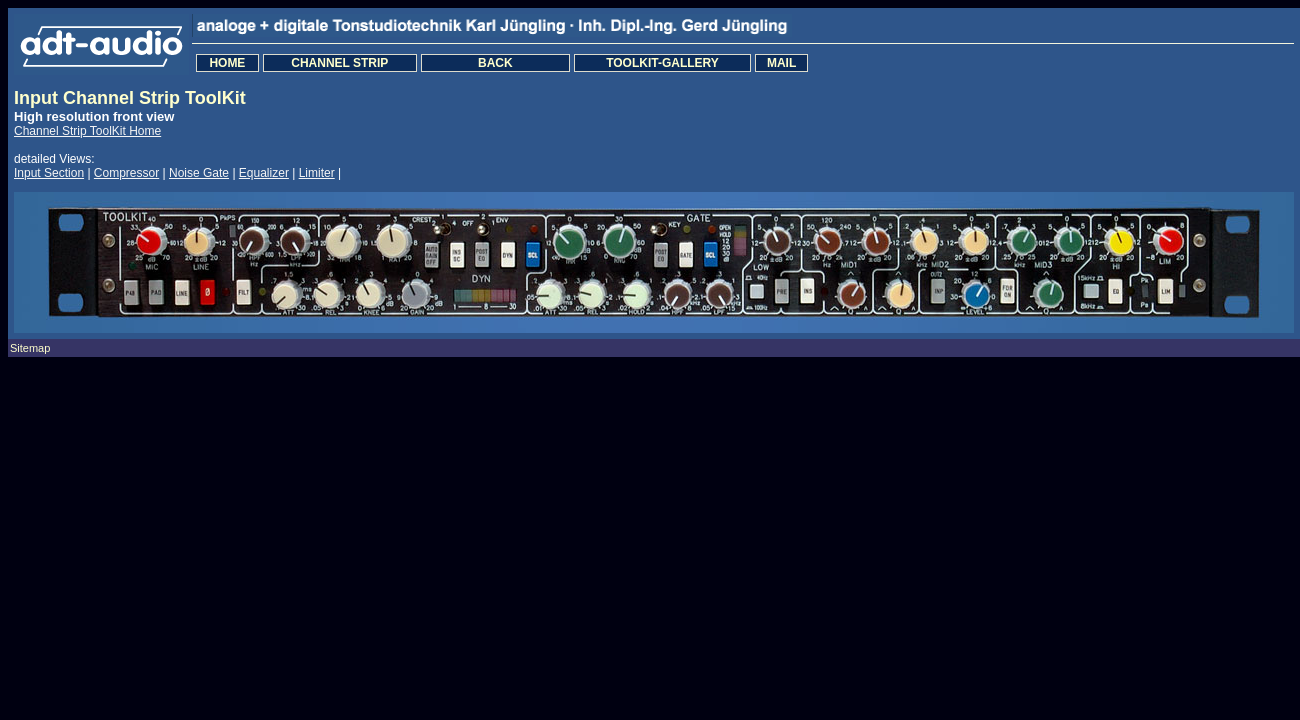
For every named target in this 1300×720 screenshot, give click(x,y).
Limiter (317, 173)
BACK (495, 63)
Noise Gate (199, 173)
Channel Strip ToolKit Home (87, 131)
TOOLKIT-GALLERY (662, 63)
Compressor (126, 173)
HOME (227, 63)
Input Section (49, 173)
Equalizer (264, 173)
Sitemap (30, 348)
